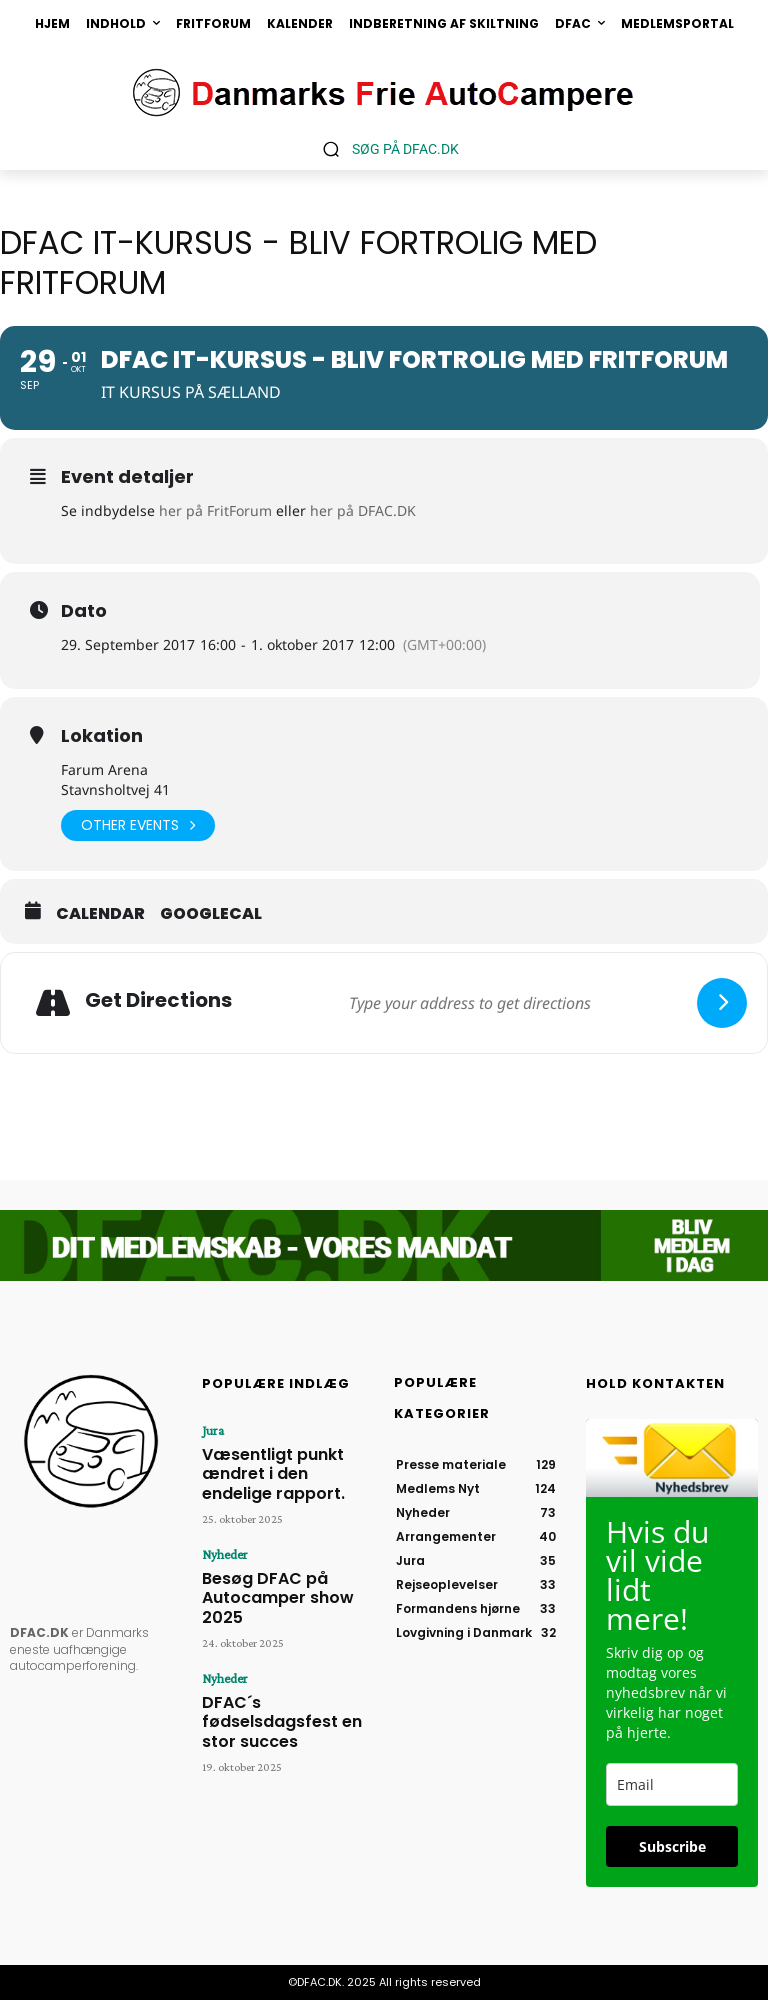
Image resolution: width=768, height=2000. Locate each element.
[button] (384, 148)
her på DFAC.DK (363, 510)
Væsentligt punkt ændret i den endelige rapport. (286, 1457)
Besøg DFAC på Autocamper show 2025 (277, 1551)
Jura (211, 1430)
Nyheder (222, 1524)
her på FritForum (215, 510)
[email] (672, 1784)
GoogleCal (211, 914)
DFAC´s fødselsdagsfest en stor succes (282, 1644)
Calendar (100, 914)
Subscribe (672, 1846)
